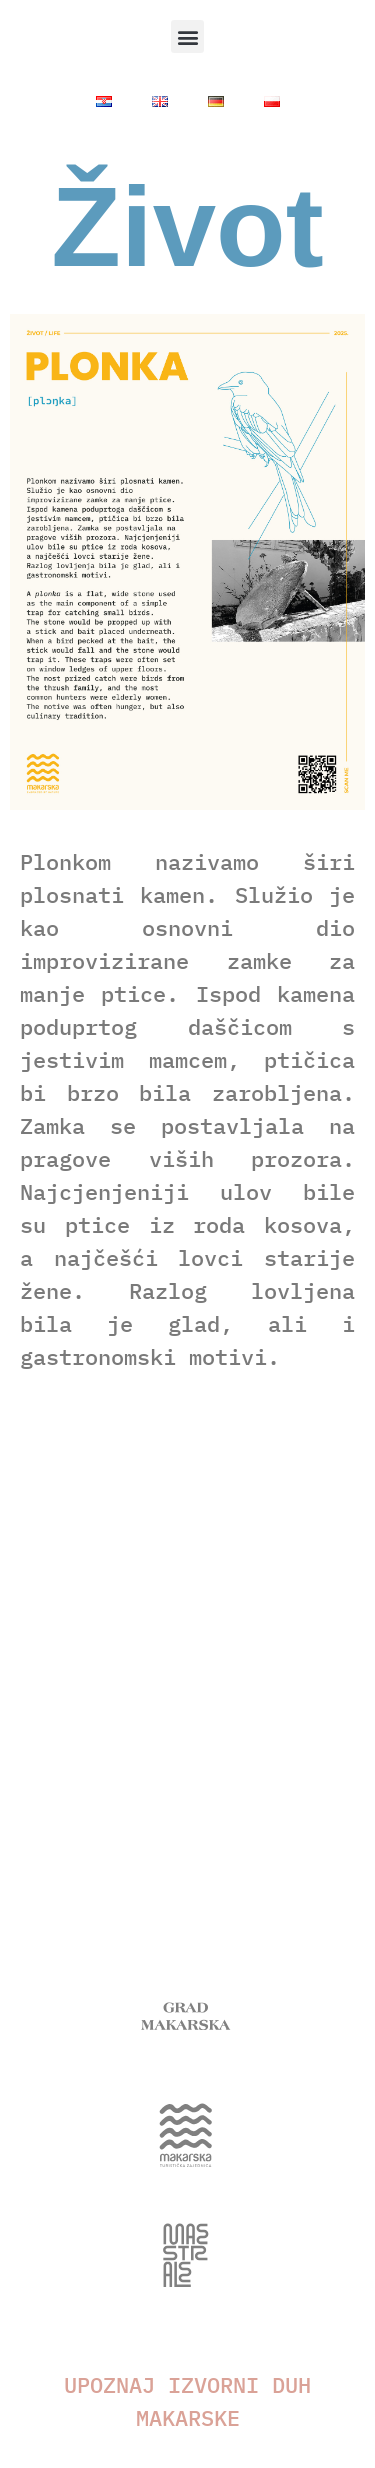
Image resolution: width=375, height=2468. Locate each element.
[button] (187, 36)
